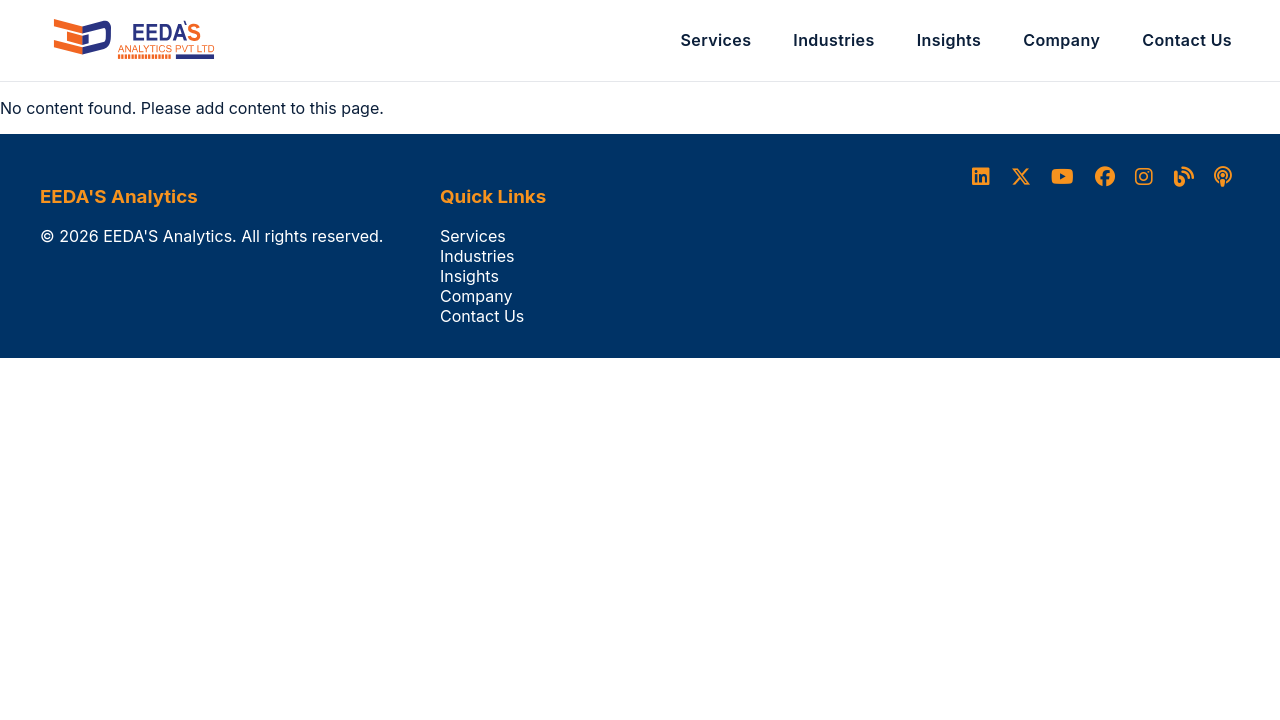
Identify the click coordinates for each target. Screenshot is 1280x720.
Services (716, 40)
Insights (949, 40)
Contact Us (1187, 40)
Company (1061, 40)
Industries (833, 40)
